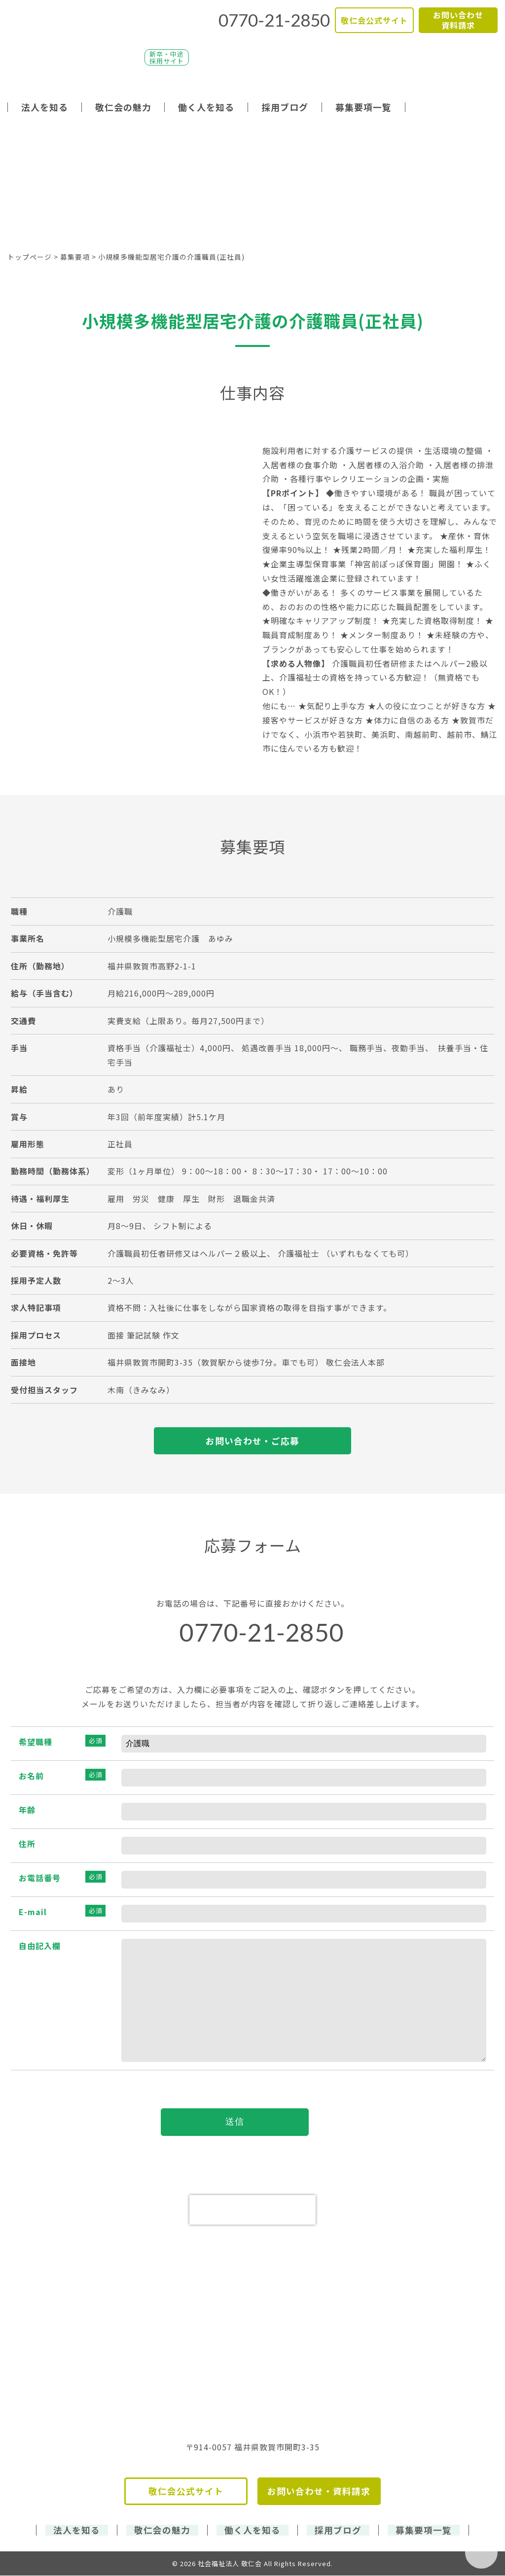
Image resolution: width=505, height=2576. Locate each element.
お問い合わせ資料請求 (458, 20)
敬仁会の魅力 (123, 107)
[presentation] (252, 2211)
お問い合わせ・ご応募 (252, 1441)
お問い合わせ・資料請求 (318, 2492)
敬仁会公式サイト (374, 20)
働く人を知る (206, 107)
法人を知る (44, 107)
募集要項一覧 (363, 107)
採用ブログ (284, 107)
